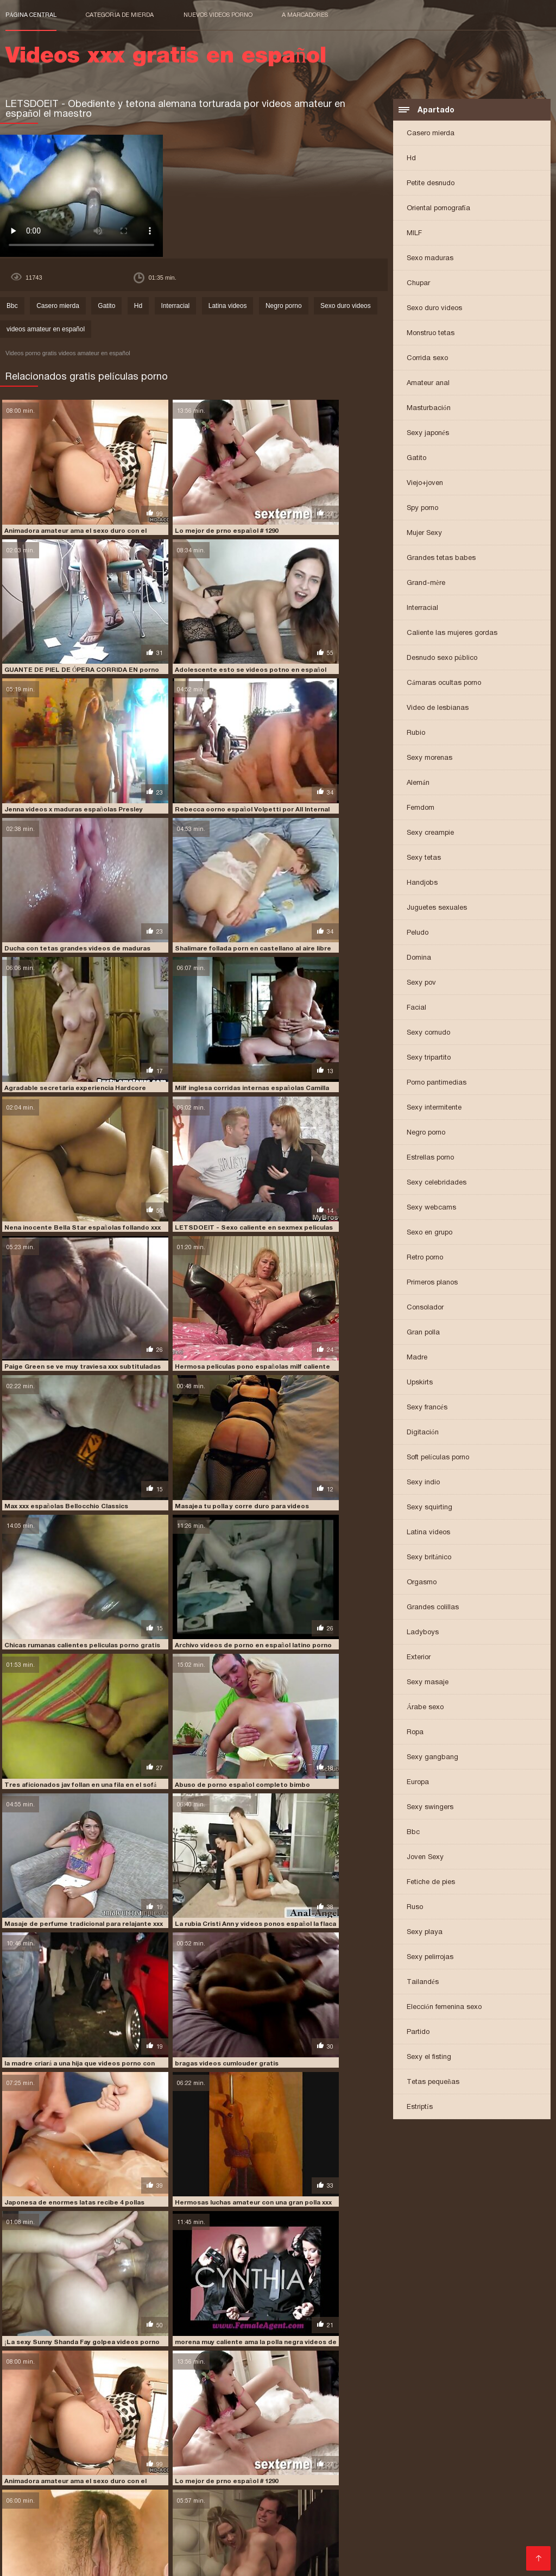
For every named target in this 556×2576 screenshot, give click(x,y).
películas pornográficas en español (66, 2517)
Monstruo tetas (430, 334)
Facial (416, 1009)
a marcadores (305, 14)
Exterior (419, 1658)
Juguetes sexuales (437, 909)
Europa (418, 1783)
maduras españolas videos (478, 2499)
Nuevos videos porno (218, 14)
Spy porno (422, 509)
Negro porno (426, 1134)
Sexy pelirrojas (430, 1958)
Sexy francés (427, 1408)
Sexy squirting (429, 1508)
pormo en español (262, 2523)
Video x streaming (253, 2562)
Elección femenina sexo (444, 2008)
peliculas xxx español (446, 2517)
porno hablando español (259, 2535)
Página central (30, 14)
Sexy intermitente (434, 1109)
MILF (414, 234)
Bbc (413, 1833)
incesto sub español (112, 2499)
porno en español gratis (146, 2529)
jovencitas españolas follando (273, 2499)
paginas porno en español (48, 2505)
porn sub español (452, 2523)
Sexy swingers (430, 1808)
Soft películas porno (438, 1458)
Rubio (416, 734)
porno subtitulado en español (358, 2535)
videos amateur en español (46, 331)
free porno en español (493, 2493)
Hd (411, 159)
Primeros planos (432, 1284)
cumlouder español (121, 2493)
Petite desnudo (430, 184)
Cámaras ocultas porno (444, 684)
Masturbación (429, 409)
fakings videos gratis (413, 2493)
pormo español (324, 2523)
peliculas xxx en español (362, 2517)
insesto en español (183, 2499)
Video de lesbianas (438, 709)
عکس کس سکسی (91, 2562)
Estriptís (420, 2108)
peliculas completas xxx (264, 2505)
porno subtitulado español (461, 2535)
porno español (218, 2529)
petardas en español (68, 2523)
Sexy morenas (429, 759)
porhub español (198, 2523)
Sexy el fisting (429, 2058)
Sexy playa (425, 1933)
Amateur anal (428, 384)
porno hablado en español (167, 2535)
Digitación (423, 1433)
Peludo (417, 934)
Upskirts (420, 1384)
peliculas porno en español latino (225, 2511)
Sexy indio (423, 1483)
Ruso (415, 1908)
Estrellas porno (430, 1159)
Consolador (425, 1309)
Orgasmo (422, 1583)
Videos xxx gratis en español (169, 2562)
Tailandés (423, 1983)
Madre (417, 1359)
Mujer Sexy (424, 534)
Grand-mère (426, 584)
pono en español (137, 2523)
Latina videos (428, 1533)
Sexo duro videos (434, 309)
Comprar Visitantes (43, 2548)
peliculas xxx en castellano (268, 2517)
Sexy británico (429, 1558)
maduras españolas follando (380, 2499)
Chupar (418, 284)
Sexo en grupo (429, 1234)
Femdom (420, 809)
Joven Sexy (425, 1858)
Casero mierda (430, 134)
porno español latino (437, 2529)
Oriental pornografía (438, 209)
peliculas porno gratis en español (346, 2511)
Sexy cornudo (428, 1034)
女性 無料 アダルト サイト (325, 2562)
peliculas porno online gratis (461, 2511)
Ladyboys (423, 1633)
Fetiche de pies (431, 1883)
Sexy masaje (427, 1683)
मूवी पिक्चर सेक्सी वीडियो (33, 2562)
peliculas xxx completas (174, 2517)
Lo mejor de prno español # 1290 (183, 501)
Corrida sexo (427, 359)
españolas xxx (256, 2493)
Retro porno (425, 1259)
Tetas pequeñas (433, 2083)
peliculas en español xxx (465, 2505)
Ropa (415, 1733)
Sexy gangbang (432, 1758)
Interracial (422, 609)
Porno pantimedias (436, 1084)
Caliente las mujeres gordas (452, 634)
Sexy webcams (431, 1209)
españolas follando (193, 2493)
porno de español (68, 2529)
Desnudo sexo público (442, 659)
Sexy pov (421, 984)
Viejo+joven (425, 484)
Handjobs (422, 884)
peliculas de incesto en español (364, 2505)
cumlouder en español (43, 2493)
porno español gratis (357, 2529)
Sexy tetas (424, 859)
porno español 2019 (282, 2529)
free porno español (38, 2499)
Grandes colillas (433, 1608)
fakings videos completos (329, 2493)
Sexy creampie (430, 834)
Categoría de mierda (120, 14)
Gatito (416, 459)
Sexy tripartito (429, 1059)
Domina (419, 959)
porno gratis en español (75, 2535)
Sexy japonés (428, 434)
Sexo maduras (430, 259)
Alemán (418, 784)
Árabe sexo (425, 1708)
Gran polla (423, 1334)
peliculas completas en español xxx (157, 2505)
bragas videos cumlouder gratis (312, 1259)
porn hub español (386, 2523)
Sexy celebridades (436, 1184)
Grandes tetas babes (441, 559)
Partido (418, 2033)
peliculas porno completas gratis (104, 2511)
